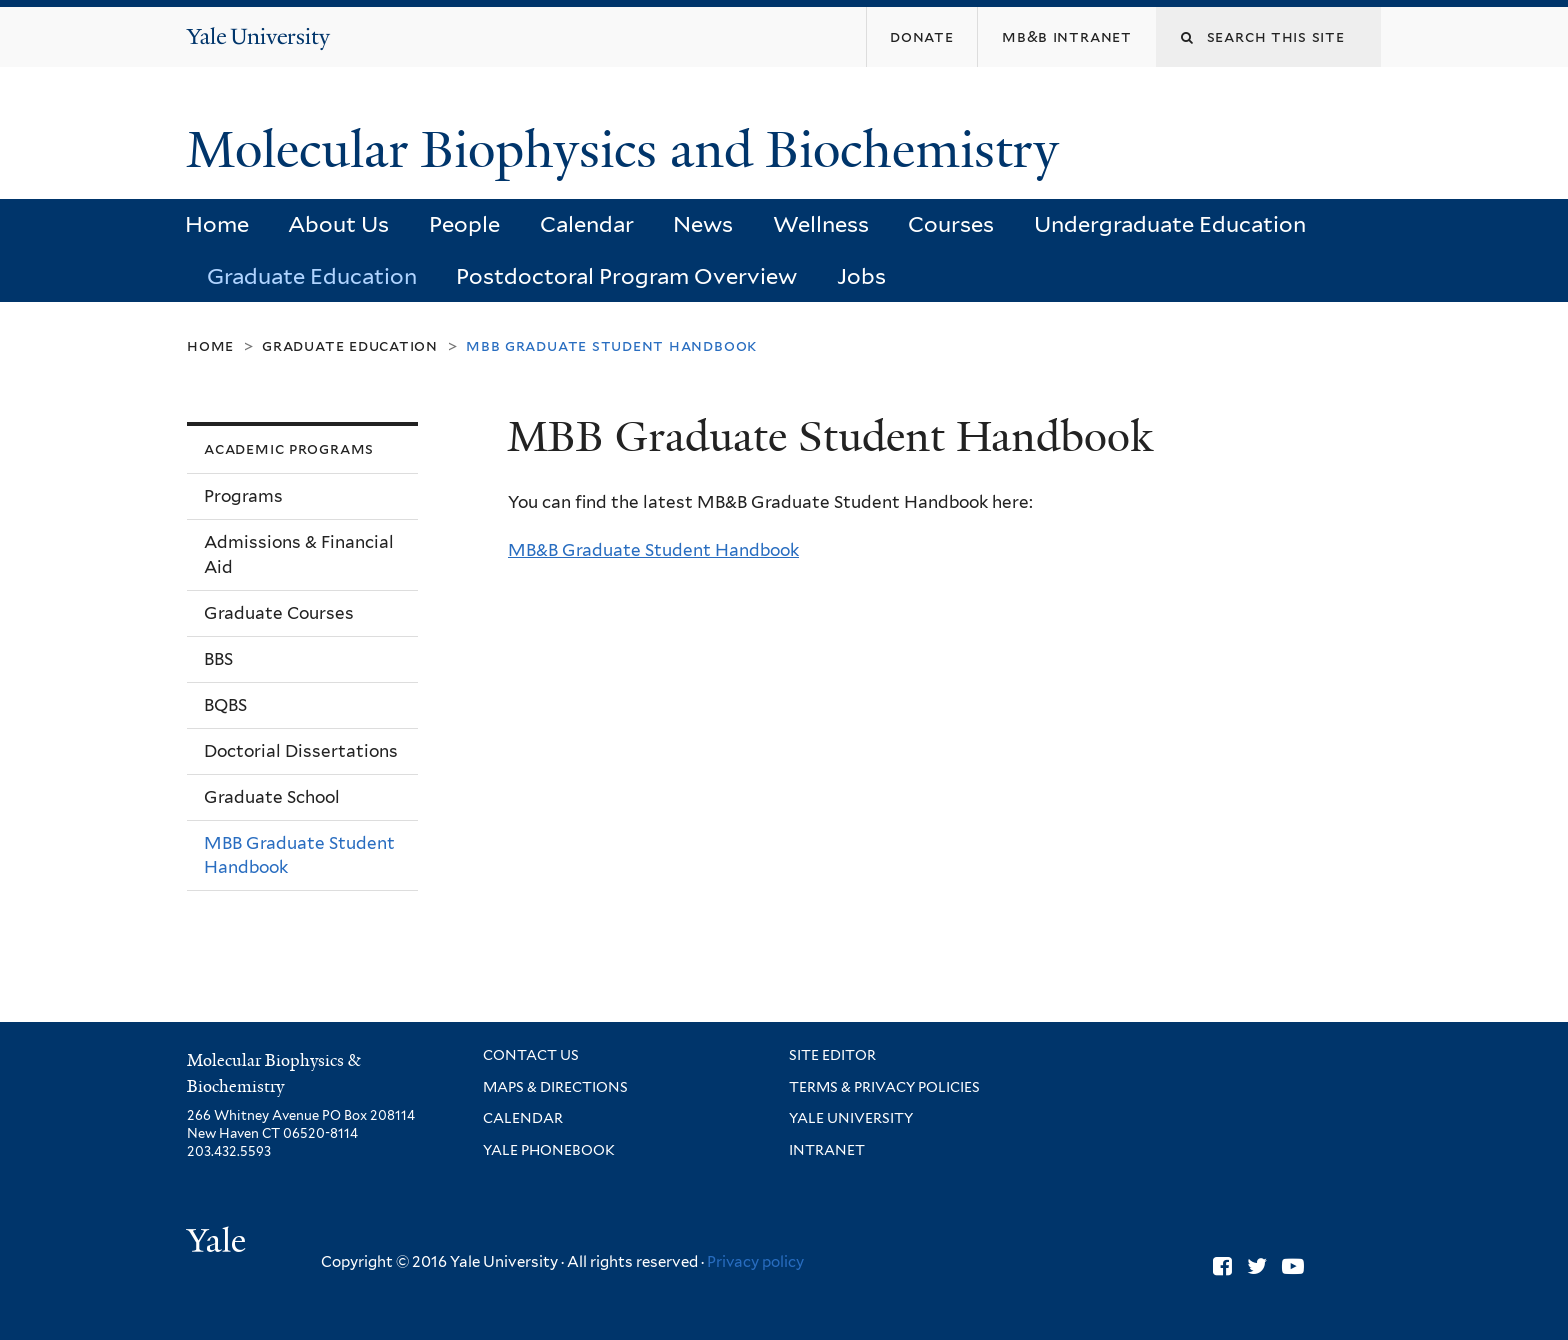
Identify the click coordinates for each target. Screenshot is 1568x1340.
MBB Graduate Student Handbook (299, 855)
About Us (338, 224)
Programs (243, 496)
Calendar (587, 224)
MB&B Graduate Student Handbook (653, 550)
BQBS (225, 705)
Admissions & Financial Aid (299, 554)
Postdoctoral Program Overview (626, 276)
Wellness (821, 224)
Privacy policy (755, 1262)
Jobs (861, 276)
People (464, 224)
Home (217, 224)
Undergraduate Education (1170, 224)
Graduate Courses (279, 613)
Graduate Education (312, 276)
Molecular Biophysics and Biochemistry (629, 150)
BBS (218, 659)
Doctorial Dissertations (301, 751)
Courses (951, 224)
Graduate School (272, 797)
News (703, 224)
